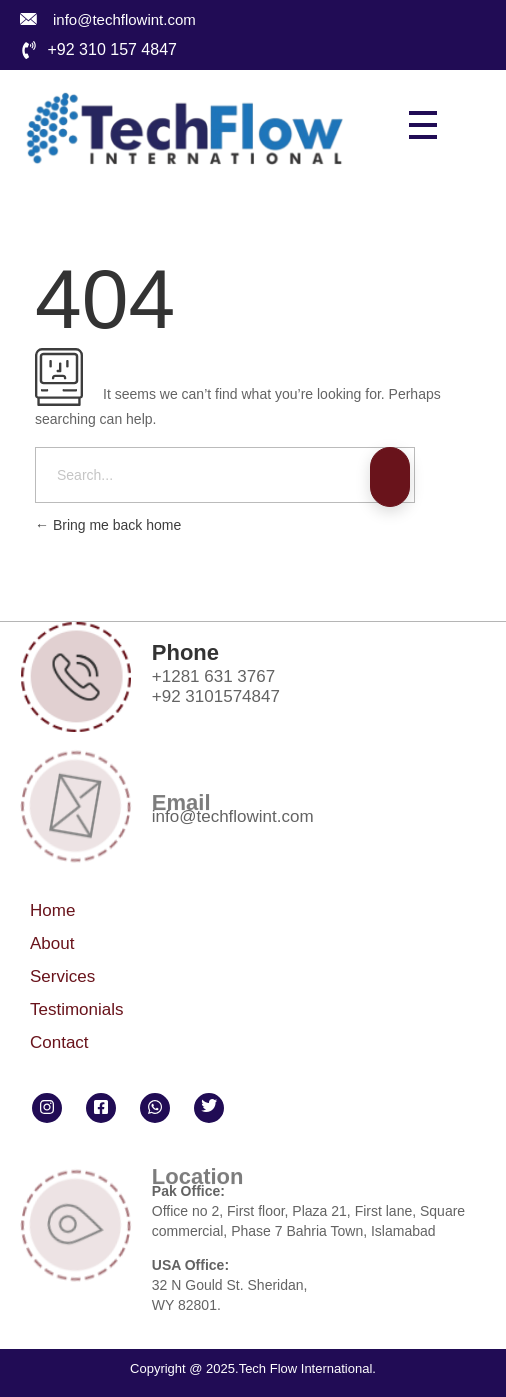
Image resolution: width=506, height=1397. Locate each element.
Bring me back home (108, 525)
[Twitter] (209, 1108)
